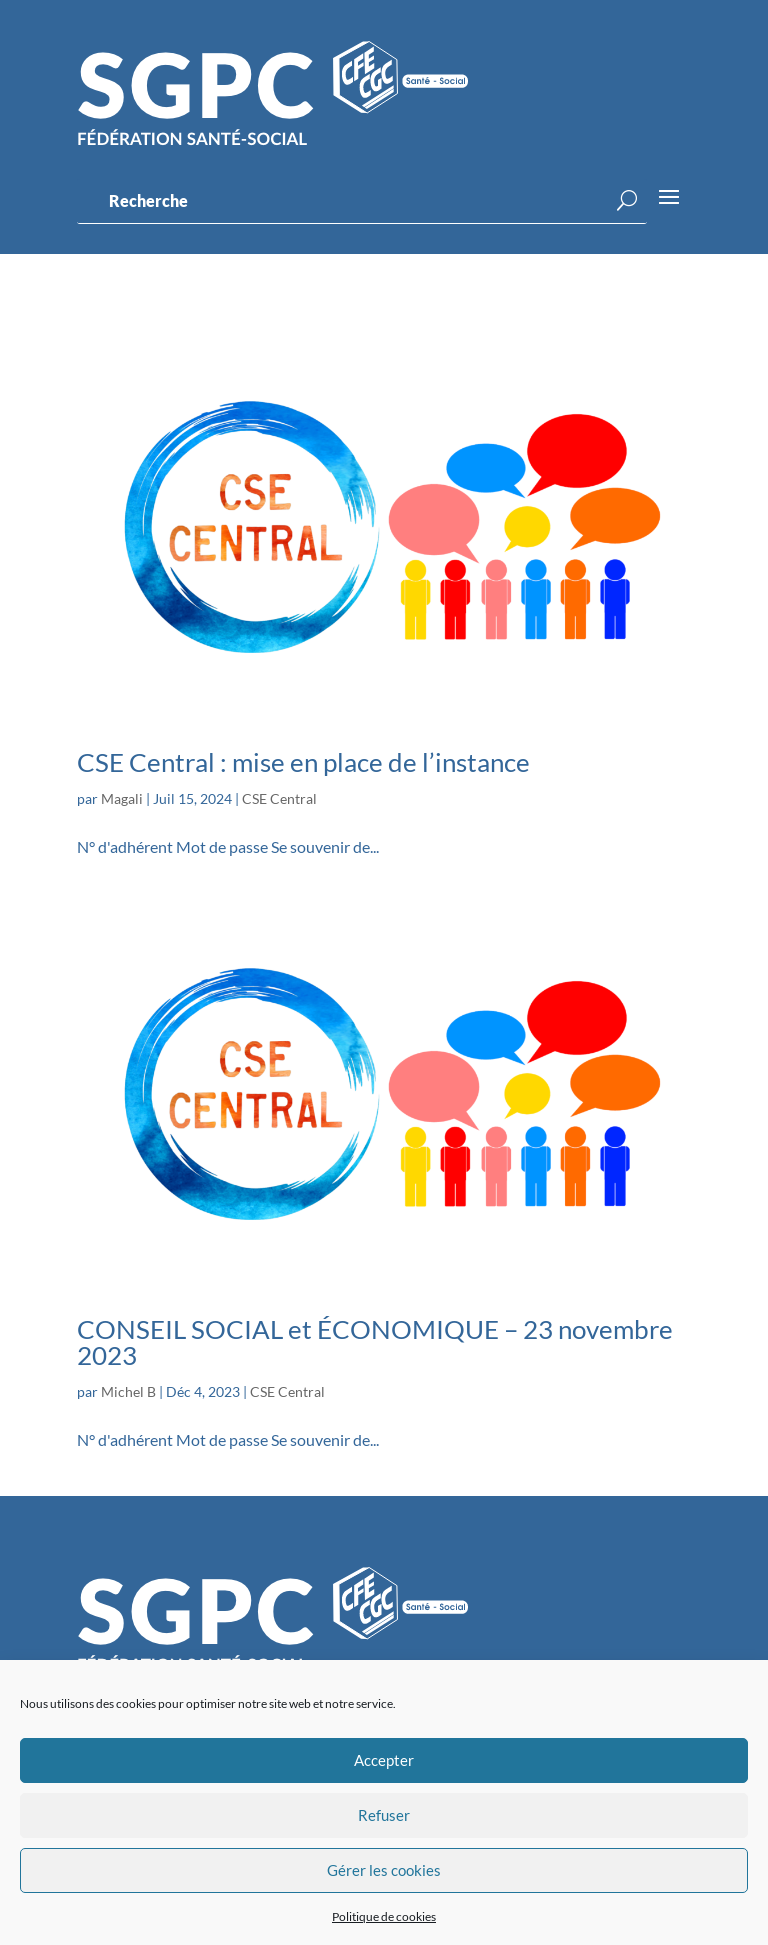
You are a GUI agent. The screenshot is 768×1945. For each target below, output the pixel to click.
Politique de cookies (384, 1916)
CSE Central (279, 798)
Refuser (384, 1815)
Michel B (128, 1391)
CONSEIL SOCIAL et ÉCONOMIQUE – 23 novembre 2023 (375, 1342)
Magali (122, 798)
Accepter (384, 1760)
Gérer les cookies (384, 1870)
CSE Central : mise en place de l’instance (303, 762)
